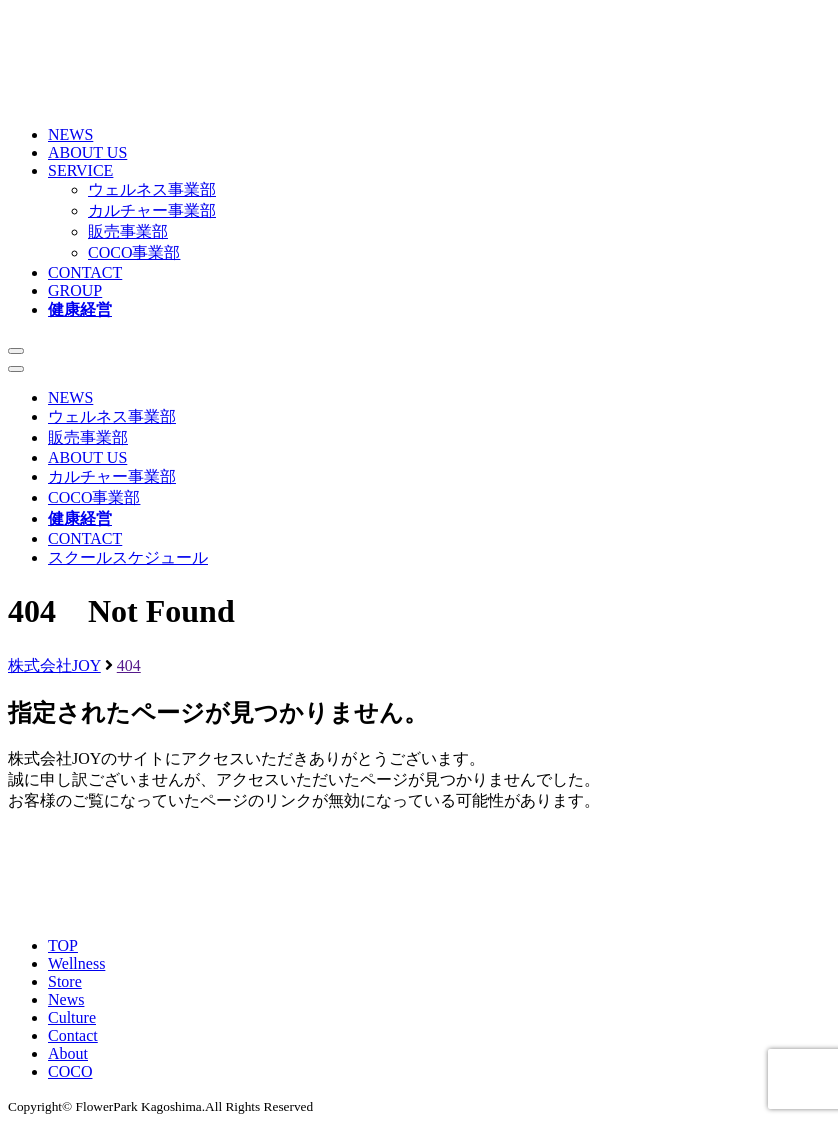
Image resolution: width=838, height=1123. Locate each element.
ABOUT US (87, 152)
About (68, 1053)
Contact (73, 1035)
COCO (70, 1071)
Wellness (76, 963)
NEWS (70, 134)
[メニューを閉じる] (16, 369)
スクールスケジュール (128, 557)
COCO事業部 (134, 252)
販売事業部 (128, 231)
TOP (63, 945)
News (66, 999)
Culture (72, 1017)
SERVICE (80, 170)
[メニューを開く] (16, 351)
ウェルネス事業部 (152, 189)
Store (65, 981)
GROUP (75, 290)
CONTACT (85, 272)
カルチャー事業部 (152, 210)
